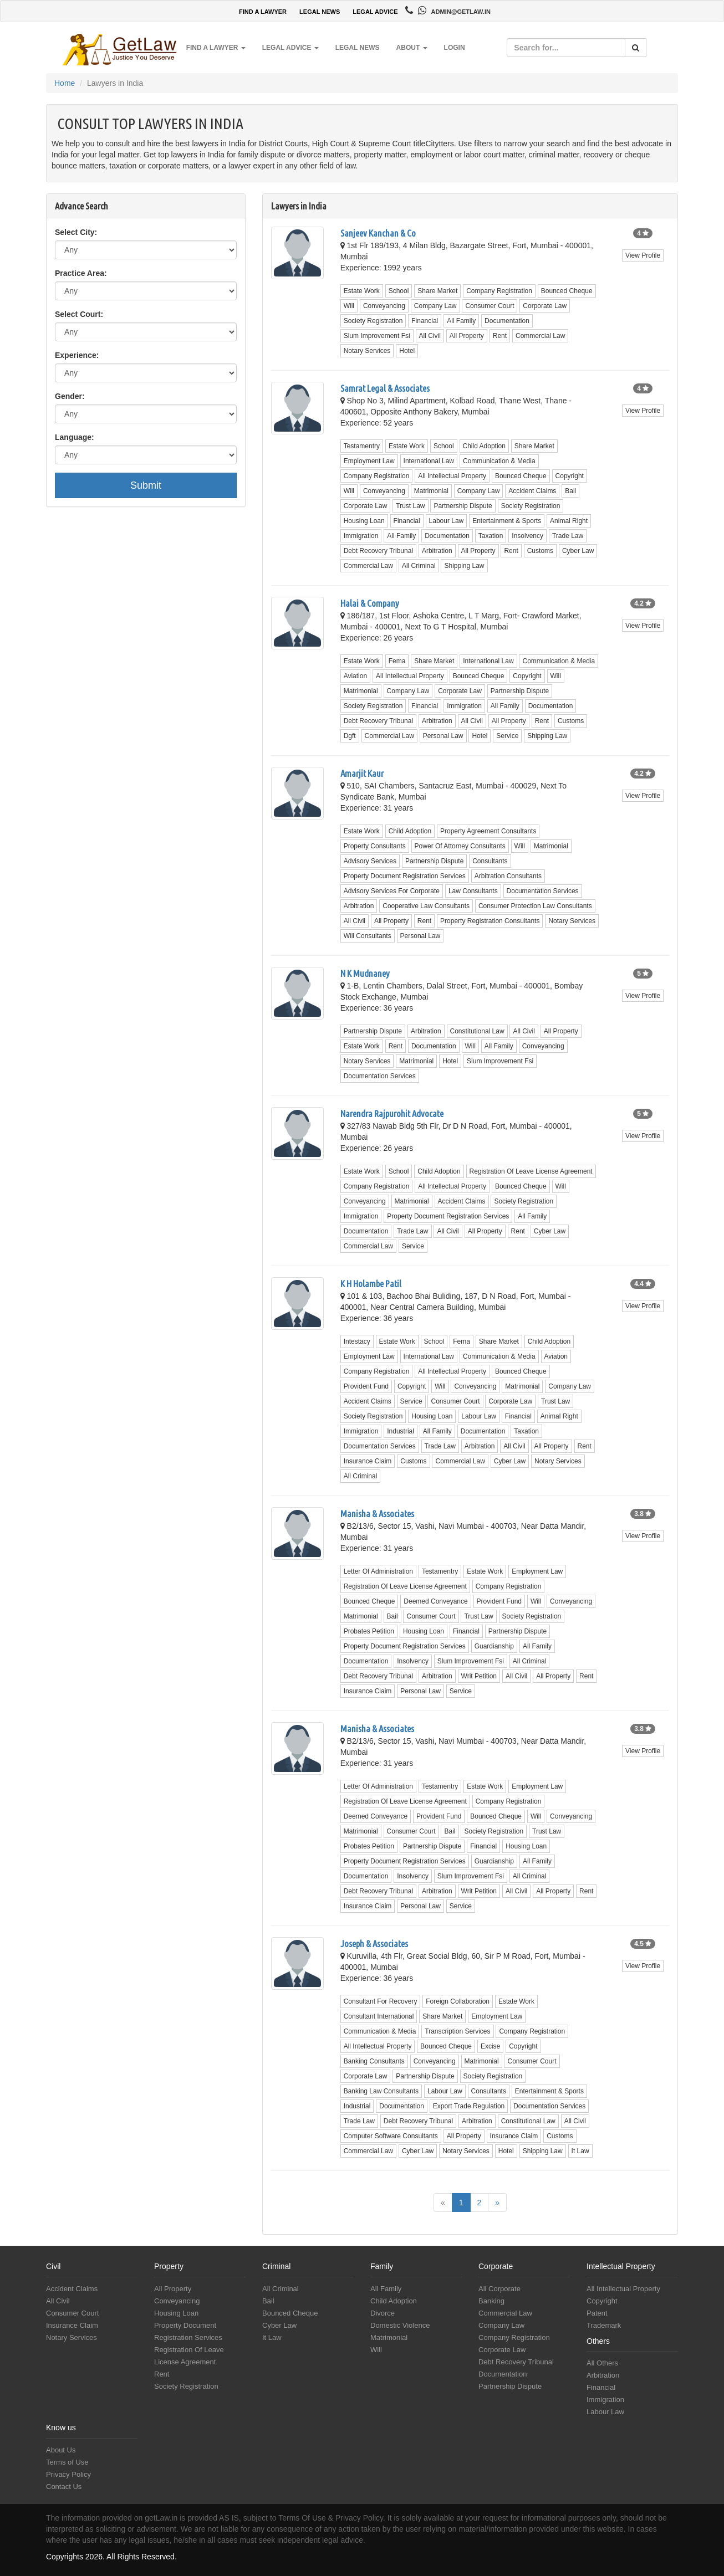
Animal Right (569, 521)
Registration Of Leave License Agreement (531, 1171)
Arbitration (437, 551)
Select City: (76, 232)
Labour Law (446, 521)
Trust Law (410, 506)
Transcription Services (457, 2031)
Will (349, 306)
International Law (429, 461)
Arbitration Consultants (508, 876)
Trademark (604, 2325)
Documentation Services (543, 891)
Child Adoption (484, 446)
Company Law (435, 306)
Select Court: (79, 314)
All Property (467, 336)
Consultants (489, 861)
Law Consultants (473, 891)
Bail (570, 491)
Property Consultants (375, 846)
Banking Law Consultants (381, 2091)
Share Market (437, 291)
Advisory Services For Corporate (392, 891)
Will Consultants (367, 936)
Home (64, 83)
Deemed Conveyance (435, 1601)
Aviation (355, 676)
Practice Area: (81, 273)
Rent (500, 336)
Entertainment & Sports (506, 521)
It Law (580, 2151)
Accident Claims (532, 491)
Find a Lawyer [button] (216, 48)
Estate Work (362, 291)
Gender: (70, 396)
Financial (424, 321)
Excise (490, 2046)
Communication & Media (499, 461)
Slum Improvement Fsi (377, 336)
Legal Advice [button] (290, 48)
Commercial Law (540, 336)
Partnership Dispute (463, 506)
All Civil (430, 336)
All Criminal (419, 566)
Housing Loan (364, 521)
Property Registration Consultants (489, 921)
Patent (597, 2313)
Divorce (382, 2313)
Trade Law (567, 536)
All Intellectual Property (452, 476)
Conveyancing (384, 306)
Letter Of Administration (378, 1571)
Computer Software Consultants (391, 2136)
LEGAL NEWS (319, 11)
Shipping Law (464, 566)
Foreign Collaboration (458, 2001)
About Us (60, 2450)
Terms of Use (67, 2462)
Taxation (490, 536)
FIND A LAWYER (263, 11)
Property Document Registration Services (405, 876)
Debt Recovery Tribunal (378, 551)
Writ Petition (479, 1676)
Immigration (361, 536)
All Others (602, 2363)
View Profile (642, 255)
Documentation (507, 321)
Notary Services (367, 351)
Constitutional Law (477, 1031)
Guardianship (494, 1646)
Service (507, 736)
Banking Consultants (374, 2061)
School (399, 291)
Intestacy (357, 1341)
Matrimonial (431, 491)
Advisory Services (370, 861)
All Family (461, 321)
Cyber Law (578, 551)
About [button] (411, 48)
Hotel (407, 351)
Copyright (569, 476)
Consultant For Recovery (380, 2001)
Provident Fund (366, 1386)
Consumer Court (489, 306)
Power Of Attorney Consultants (460, 846)
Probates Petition (369, 1631)
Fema (397, 661)
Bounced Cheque (567, 291)
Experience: (77, 355)
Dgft (350, 736)
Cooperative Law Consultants (426, 906)
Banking (491, 2301)
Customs (540, 551)
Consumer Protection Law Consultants (535, 906)
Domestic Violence (400, 2325)
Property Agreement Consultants (488, 831)
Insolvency (527, 536)
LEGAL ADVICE (375, 11)
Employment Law (369, 461)
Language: (74, 437)
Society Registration (373, 321)
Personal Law (443, 736)
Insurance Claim (368, 1461)
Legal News (357, 48)
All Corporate (499, 2289)
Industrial (400, 1431)
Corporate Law (545, 306)
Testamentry (362, 446)
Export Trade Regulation (468, 2106)
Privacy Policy (68, 2474)
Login (454, 48)
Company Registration (499, 291)
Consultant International (379, 2016)
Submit (145, 485)
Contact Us (63, 2486)
